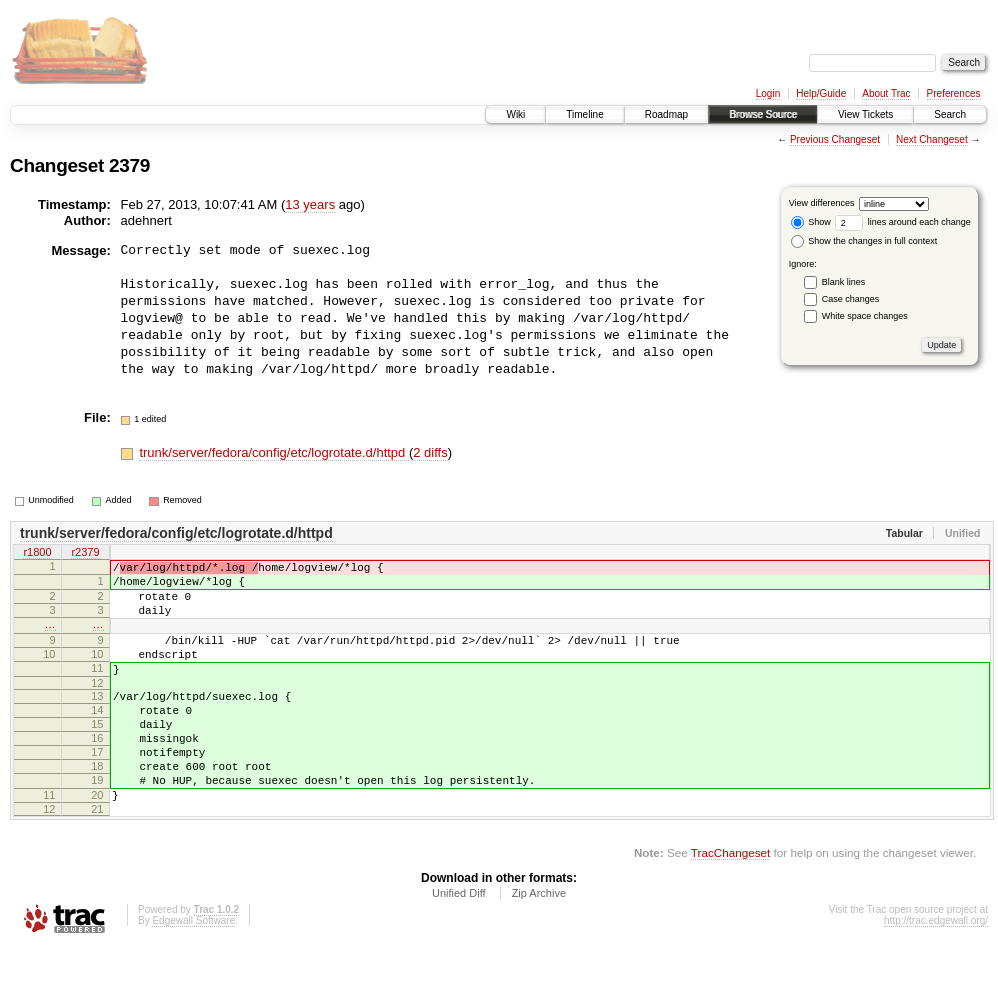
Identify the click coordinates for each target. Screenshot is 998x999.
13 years (310, 204)
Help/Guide (821, 93)
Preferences (954, 93)
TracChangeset (730, 903)
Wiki (515, 114)
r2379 (85, 554)
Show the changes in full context (864, 241)
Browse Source (763, 114)
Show (811, 222)
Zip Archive (539, 944)
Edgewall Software (193, 971)
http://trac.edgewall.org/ (936, 971)
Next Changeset (932, 139)
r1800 (37, 554)
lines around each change (903, 222)
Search (950, 114)
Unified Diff (459, 944)
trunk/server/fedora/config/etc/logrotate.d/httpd (274, 452)
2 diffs (430, 452)
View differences (822, 203)
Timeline (584, 114)
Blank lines (844, 282)
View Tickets (865, 114)
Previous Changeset (835, 139)
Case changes (851, 299)
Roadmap (666, 114)
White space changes (865, 316)
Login (768, 93)
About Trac (886, 93)
